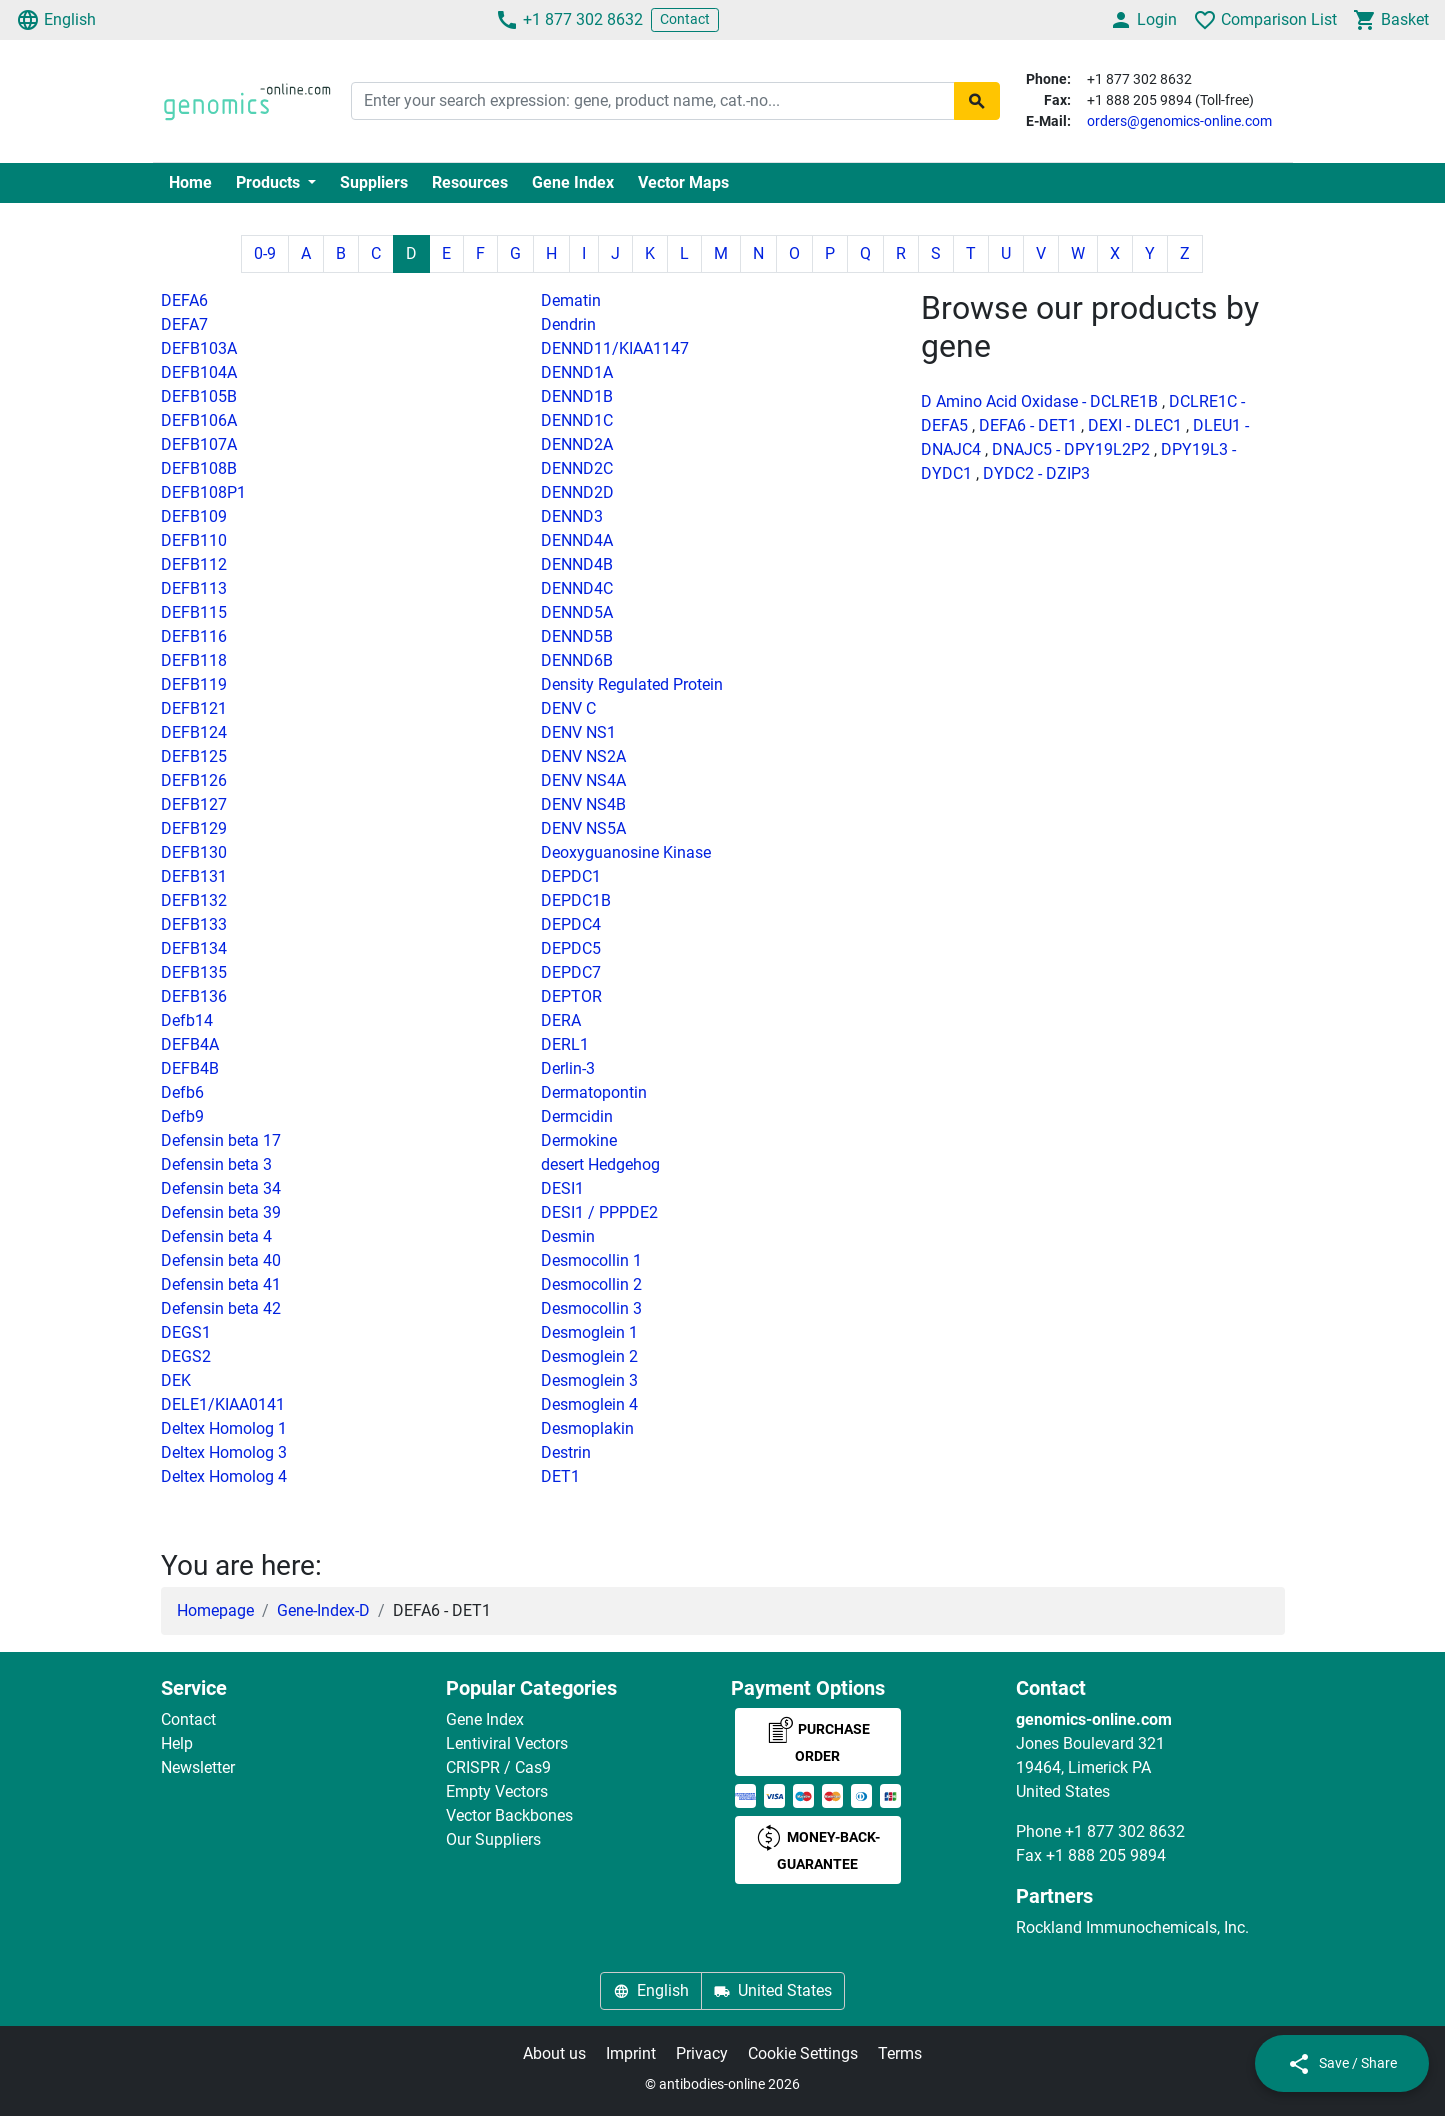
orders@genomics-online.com (1179, 121)
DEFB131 (194, 876)
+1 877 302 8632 (569, 20)
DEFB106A (199, 420)
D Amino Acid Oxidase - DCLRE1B (1039, 401)
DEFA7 (184, 324)
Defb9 (182, 1116)
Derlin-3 (568, 1068)
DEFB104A (199, 372)
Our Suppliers (493, 1839)
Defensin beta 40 (221, 1260)
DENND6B (577, 660)
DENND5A (577, 612)
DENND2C (577, 468)
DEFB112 (194, 564)
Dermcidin (577, 1116)
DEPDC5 (571, 948)
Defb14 (187, 1020)
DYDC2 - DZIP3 (1036, 473)
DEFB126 (194, 780)
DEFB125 (194, 756)
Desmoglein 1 (589, 1332)
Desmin (568, 1236)
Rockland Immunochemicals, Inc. (1132, 1927)
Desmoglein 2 (589, 1356)
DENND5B (577, 636)
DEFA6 (184, 300)
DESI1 (562, 1188)
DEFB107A (199, 444)
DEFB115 (194, 612)
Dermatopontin (594, 1092)
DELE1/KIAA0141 (223, 1404)
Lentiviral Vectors (507, 1743)
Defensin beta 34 (221, 1188)
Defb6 (182, 1092)
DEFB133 (194, 924)
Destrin (566, 1452)
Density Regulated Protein (632, 684)
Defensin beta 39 (221, 1212)
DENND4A (577, 540)
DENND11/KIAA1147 (615, 348)
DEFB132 (194, 900)
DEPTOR (571, 996)
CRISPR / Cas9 (498, 1767)
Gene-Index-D (323, 1610)
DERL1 (565, 1044)
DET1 (560, 1476)
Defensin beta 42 (221, 1308)
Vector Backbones (509, 1815)
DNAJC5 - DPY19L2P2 (1071, 449)
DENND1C (577, 420)
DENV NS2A (583, 756)
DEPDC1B (576, 900)
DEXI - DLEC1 (1135, 425)
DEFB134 (194, 948)
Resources (470, 182)
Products (270, 182)
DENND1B (577, 396)
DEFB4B (190, 1068)
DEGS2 (186, 1356)
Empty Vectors (497, 1791)
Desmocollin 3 (591, 1308)
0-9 (265, 253)
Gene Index (573, 182)
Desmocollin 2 (591, 1284)
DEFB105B (199, 396)
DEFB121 (194, 708)
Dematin (571, 300)
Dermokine (579, 1140)
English (56, 20)
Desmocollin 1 (591, 1260)
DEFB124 (194, 732)
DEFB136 (194, 996)
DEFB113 (194, 588)
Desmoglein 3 (589, 1380)
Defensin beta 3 (216, 1164)
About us (554, 2053)
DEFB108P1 (203, 492)
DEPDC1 (571, 876)
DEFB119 (194, 684)
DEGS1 (186, 1332)
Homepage (215, 1610)
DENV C (568, 708)
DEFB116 (194, 636)
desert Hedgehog (600, 1164)
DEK (176, 1380)
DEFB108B (199, 468)
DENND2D (577, 492)
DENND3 (572, 516)
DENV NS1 (578, 732)
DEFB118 (194, 660)
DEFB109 (194, 516)
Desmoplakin (587, 1428)
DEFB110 (194, 540)
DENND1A (577, 372)
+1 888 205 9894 (1106, 1855)
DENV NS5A (583, 828)
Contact (685, 19)
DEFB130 (194, 852)
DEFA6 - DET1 (1028, 425)
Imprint (631, 2053)
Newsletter (198, 1767)
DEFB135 (194, 972)
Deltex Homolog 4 (224, 1476)
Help (177, 1743)
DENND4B (577, 564)
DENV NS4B (583, 804)
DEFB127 (194, 804)
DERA (561, 1020)
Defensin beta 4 (216, 1236)
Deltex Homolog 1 (224, 1428)
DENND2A (577, 444)
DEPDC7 (571, 972)
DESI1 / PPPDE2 (599, 1212)
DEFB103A (199, 348)
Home (190, 182)
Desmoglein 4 (589, 1404)
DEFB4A (190, 1044)
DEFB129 (194, 828)
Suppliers (374, 182)
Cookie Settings (803, 2053)
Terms (900, 2053)
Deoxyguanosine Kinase (626, 852)
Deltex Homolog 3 (224, 1452)
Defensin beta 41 (221, 1284)
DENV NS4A (583, 780)
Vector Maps (683, 182)
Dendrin (568, 324)
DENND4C (577, 588)
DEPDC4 (571, 924)
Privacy (702, 2053)
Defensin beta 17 (221, 1140)
